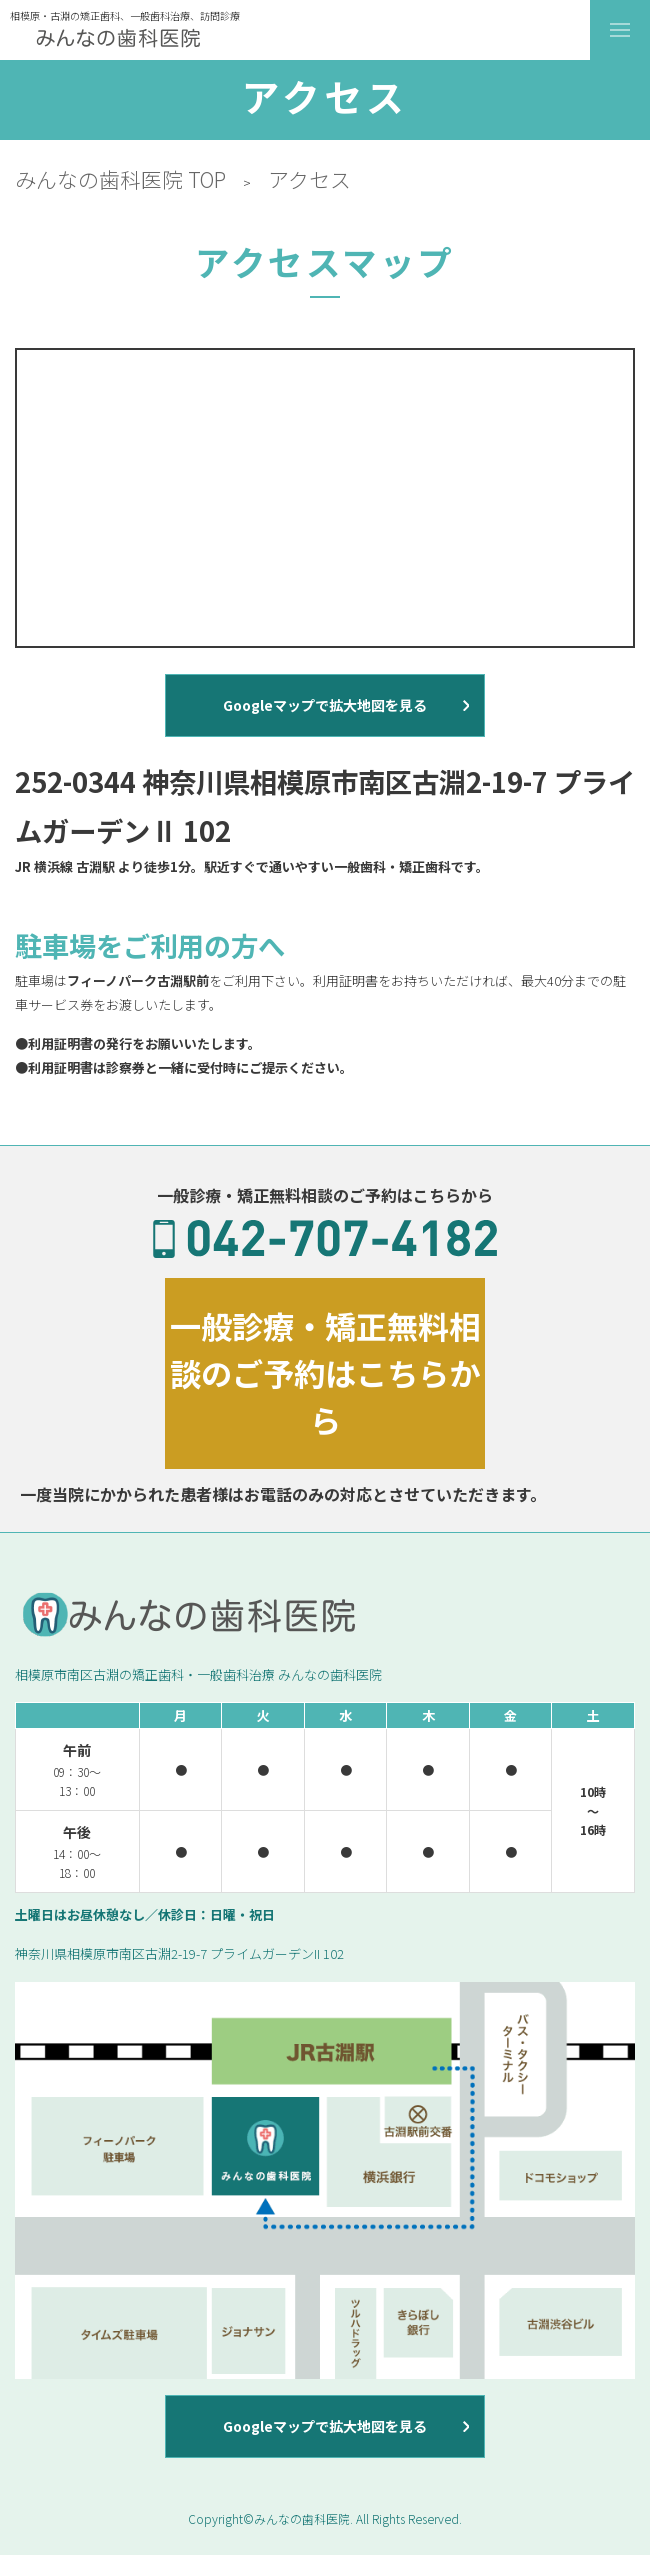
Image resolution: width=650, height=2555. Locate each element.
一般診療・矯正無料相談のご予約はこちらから (325, 1372)
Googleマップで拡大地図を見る (325, 705)
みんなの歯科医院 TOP (120, 179)
